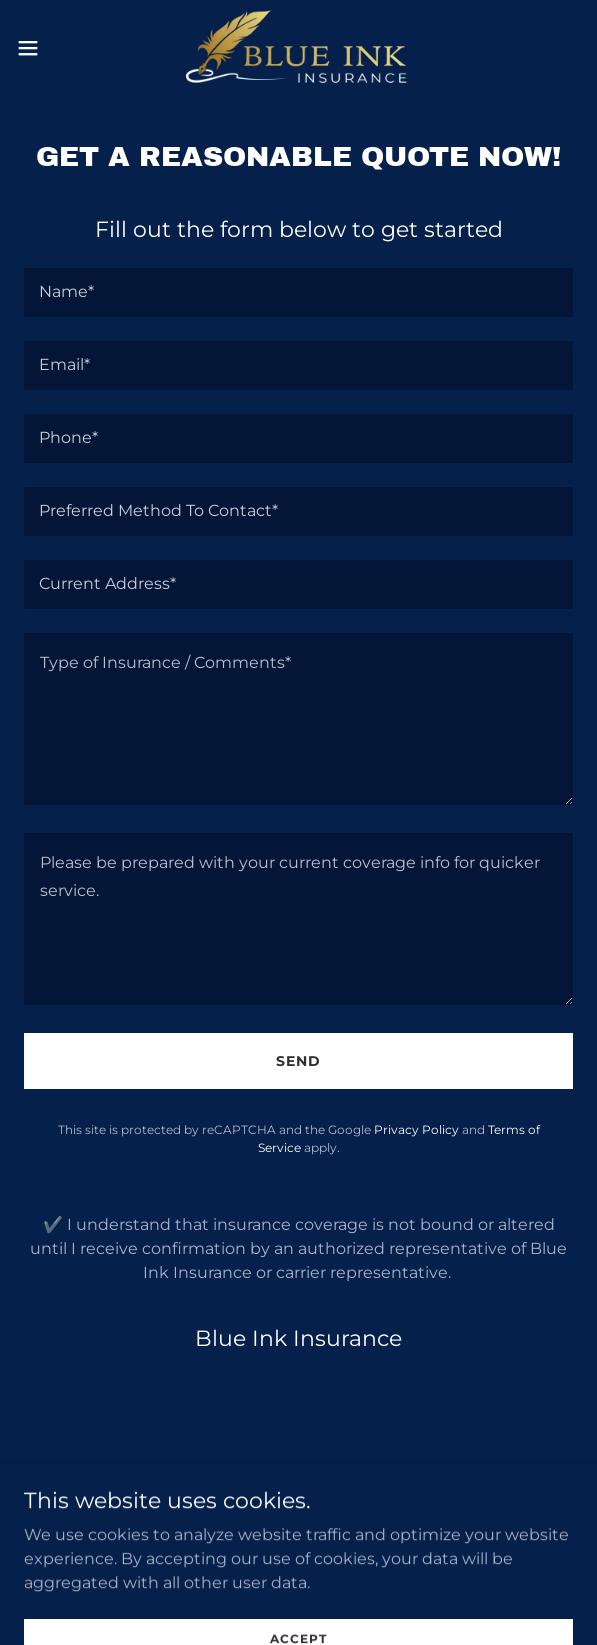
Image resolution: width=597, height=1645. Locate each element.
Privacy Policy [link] (416, 1129)
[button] (51, 48)
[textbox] (298, 292)
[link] (298, 48)
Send (298, 1061)
